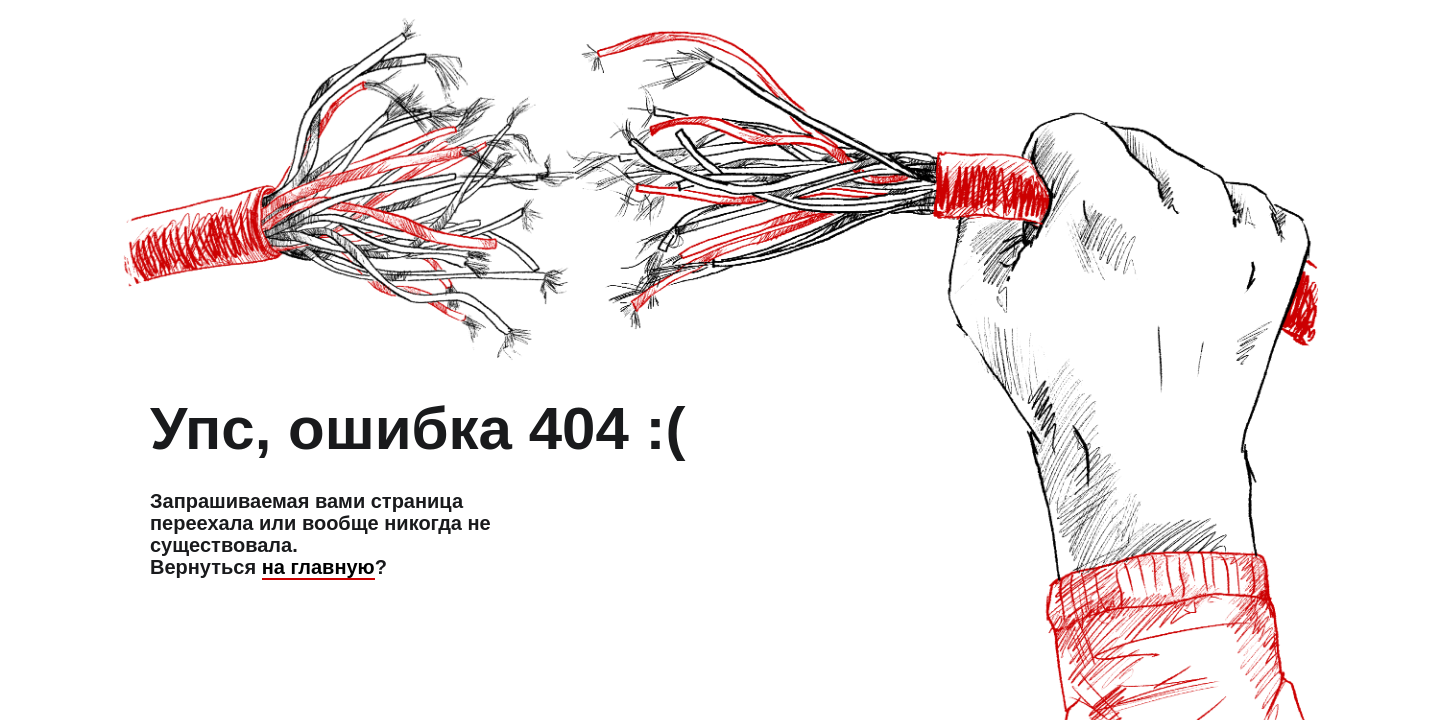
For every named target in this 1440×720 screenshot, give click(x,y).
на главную (318, 567)
